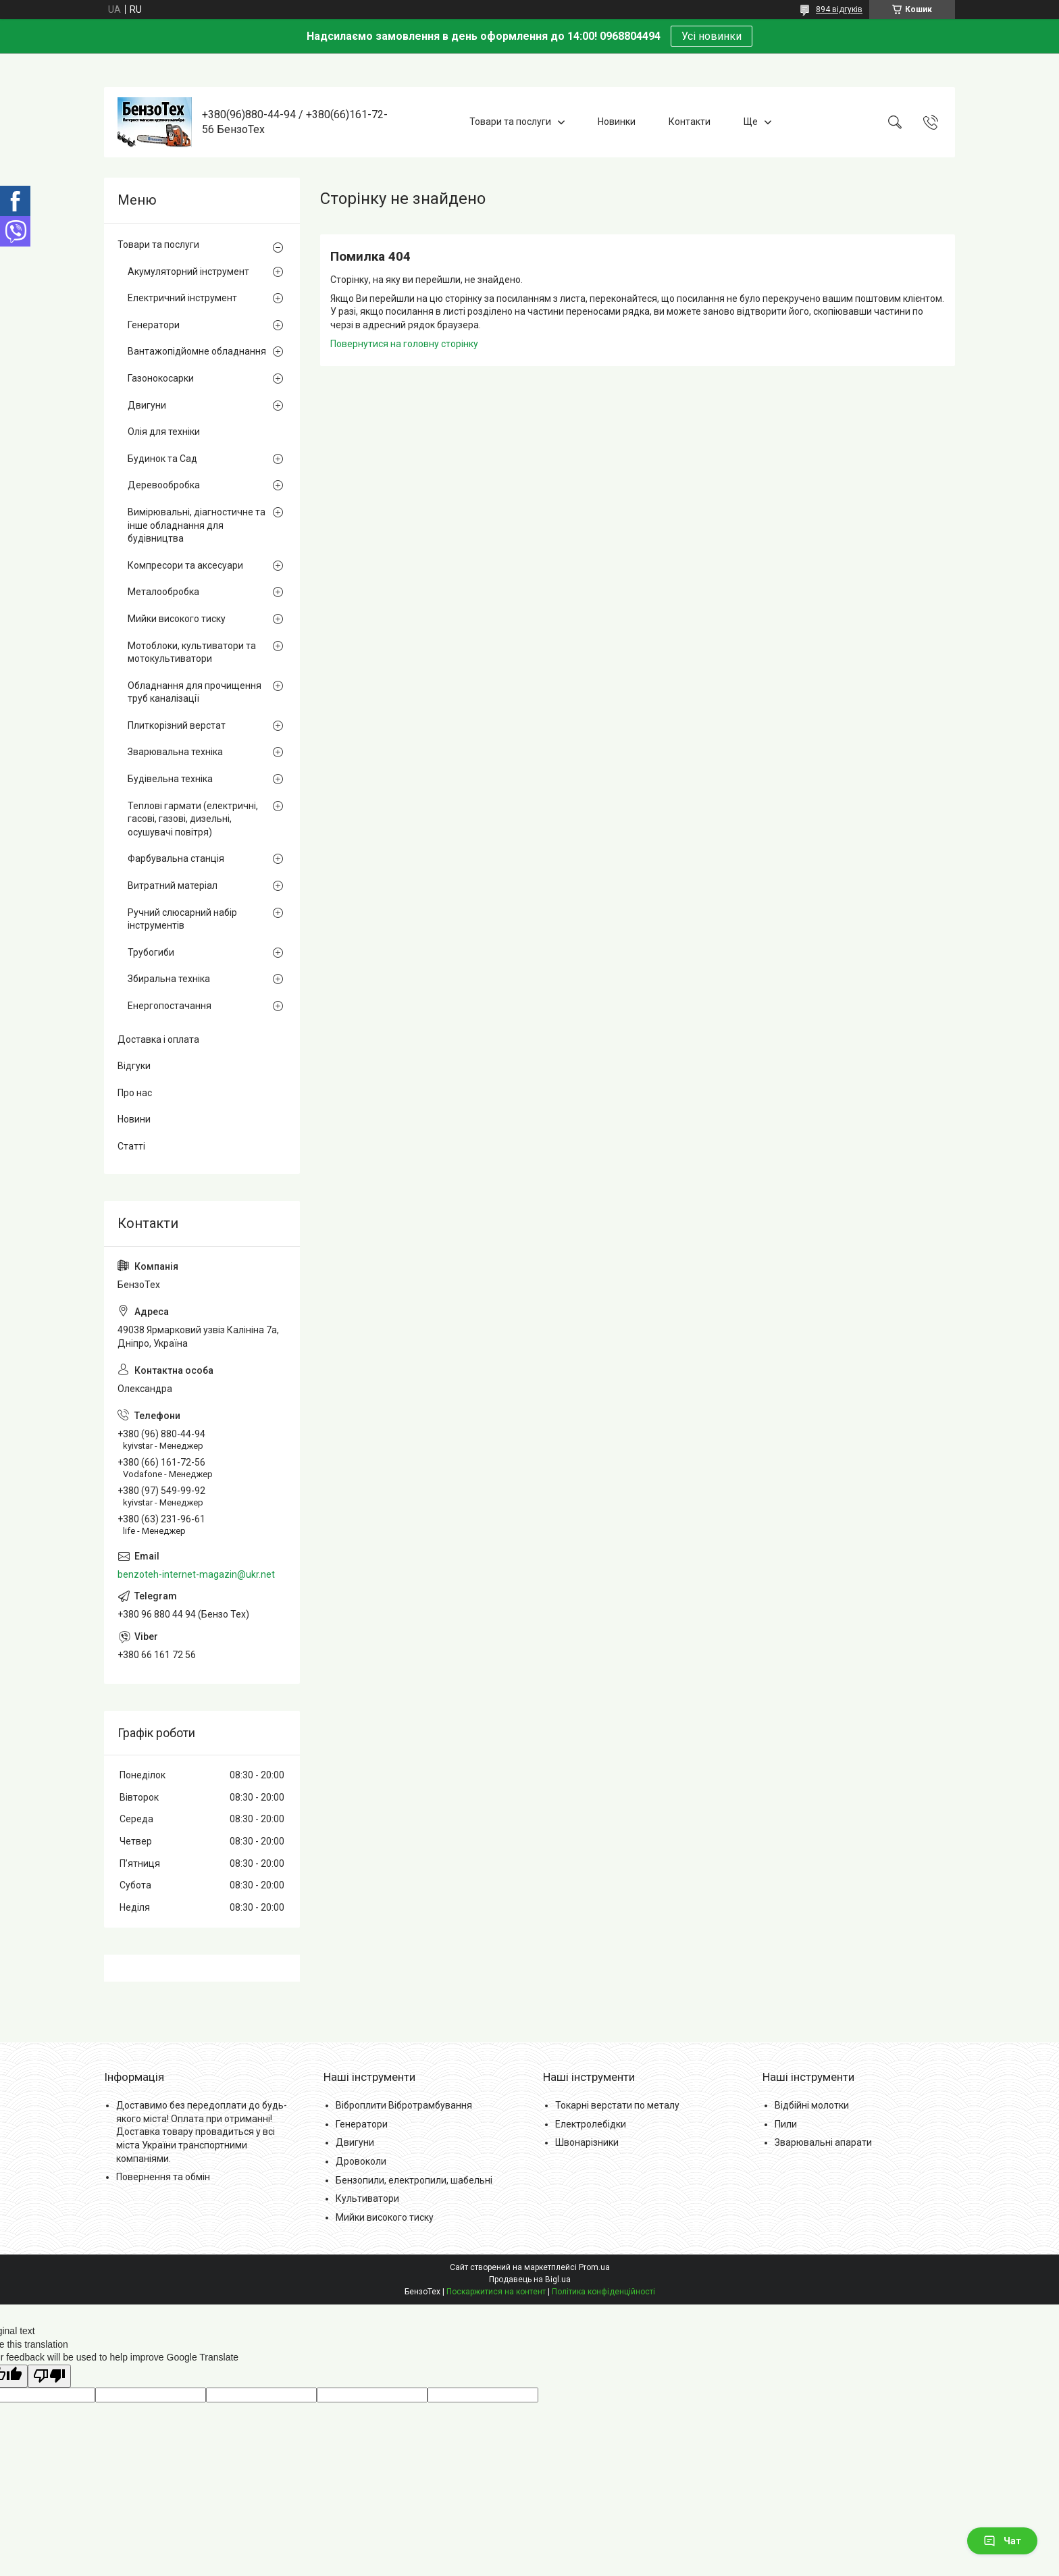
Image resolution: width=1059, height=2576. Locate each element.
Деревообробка (164, 485)
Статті (131, 1146)
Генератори (154, 324)
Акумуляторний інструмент (188, 271)
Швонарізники (587, 2142)
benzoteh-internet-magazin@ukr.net (196, 1574)
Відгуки (134, 1065)
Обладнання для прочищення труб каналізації (194, 692)
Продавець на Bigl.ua (530, 2279)
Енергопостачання (169, 1005)
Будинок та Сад (162, 458)
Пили (786, 2124)
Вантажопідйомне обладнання (197, 351)
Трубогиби (151, 952)
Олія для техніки (164, 431)
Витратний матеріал (172, 885)
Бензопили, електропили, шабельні (414, 2180)
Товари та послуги (510, 121)
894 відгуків (839, 9)
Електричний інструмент (182, 297)
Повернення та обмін (163, 2176)
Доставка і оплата (158, 1039)
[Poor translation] (49, 2376)
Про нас (135, 1092)
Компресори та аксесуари (185, 565)
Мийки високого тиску (177, 618)
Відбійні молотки (812, 2105)
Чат (1002, 2541)
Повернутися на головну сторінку (404, 343)
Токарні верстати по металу (617, 2105)
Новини (134, 1119)
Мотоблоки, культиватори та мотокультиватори (192, 652)
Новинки (617, 121)
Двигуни (147, 405)
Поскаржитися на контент (496, 2291)
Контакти (690, 121)
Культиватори (367, 2198)
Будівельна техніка (170, 778)
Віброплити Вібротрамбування (404, 2105)
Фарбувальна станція (176, 858)
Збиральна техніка (169, 978)
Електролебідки (590, 2124)
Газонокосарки (161, 378)
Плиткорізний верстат (177, 725)
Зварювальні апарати (823, 2142)
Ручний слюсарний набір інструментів (182, 919)
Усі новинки (711, 36)
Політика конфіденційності (603, 2291)
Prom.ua (594, 2267)
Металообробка (163, 591)
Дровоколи (361, 2161)
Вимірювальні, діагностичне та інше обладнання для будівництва (196, 525)
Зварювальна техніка (175, 751)
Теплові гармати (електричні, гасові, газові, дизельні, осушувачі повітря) (193, 819)
